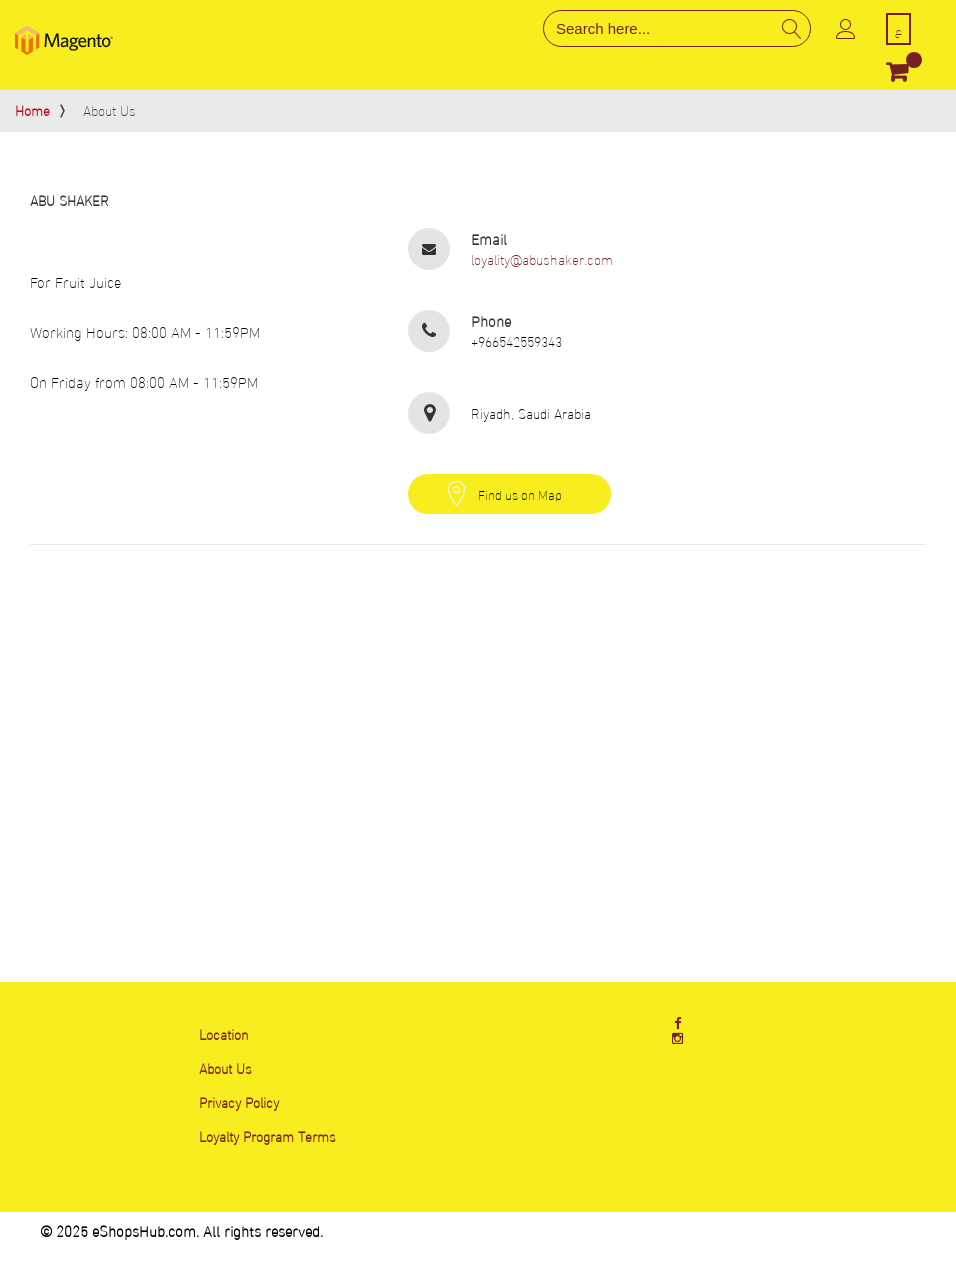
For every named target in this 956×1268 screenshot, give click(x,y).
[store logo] (64, 40)
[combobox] (677, 28)
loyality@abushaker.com (542, 259)
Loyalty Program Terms (267, 1135)
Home (32, 109)
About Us (225, 1067)
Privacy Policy (239, 1101)
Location (224, 1033)
